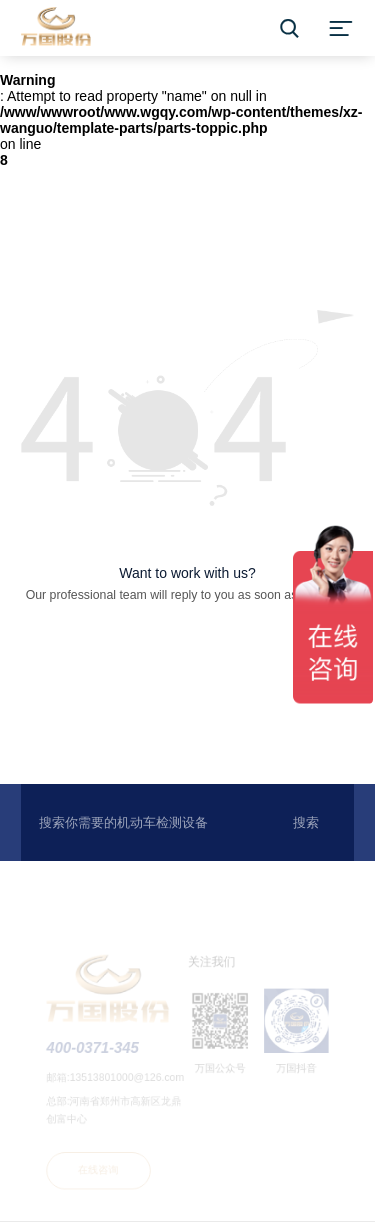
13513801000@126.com (128, 1081)
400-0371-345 (95, 1051)
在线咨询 (100, 1171)
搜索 (306, 822)
